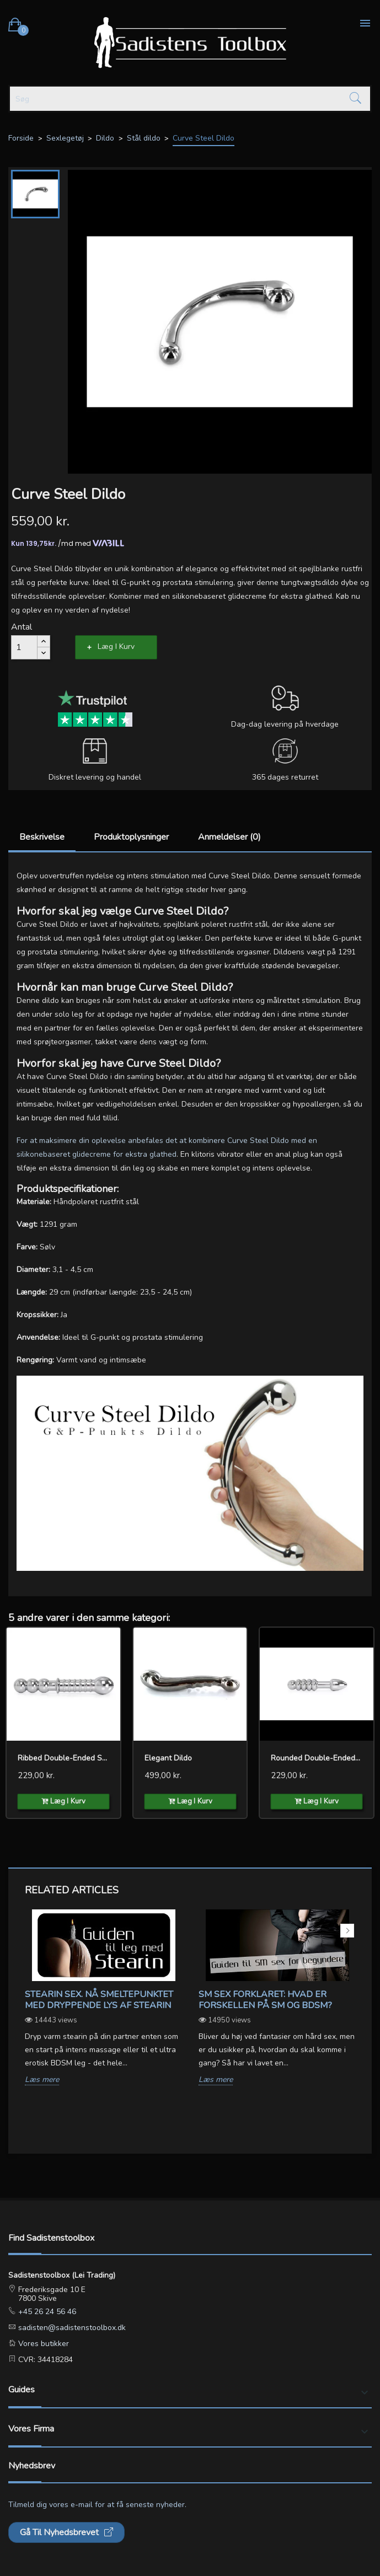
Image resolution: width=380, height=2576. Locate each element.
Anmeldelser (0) (229, 837)
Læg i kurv (116, 646)
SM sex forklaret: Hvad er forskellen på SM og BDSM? (265, 1999)
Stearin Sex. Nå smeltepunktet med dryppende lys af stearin (99, 1999)
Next (347, 1931)
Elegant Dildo (168, 1758)
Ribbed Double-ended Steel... (63, 1758)
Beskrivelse (42, 837)
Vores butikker (42, 2343)
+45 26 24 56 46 (46, 2311)
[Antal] (24, 647)
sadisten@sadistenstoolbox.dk (71, 2327)
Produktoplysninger (131, 837)
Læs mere (42, 2080)
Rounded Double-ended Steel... (316, 1758)
